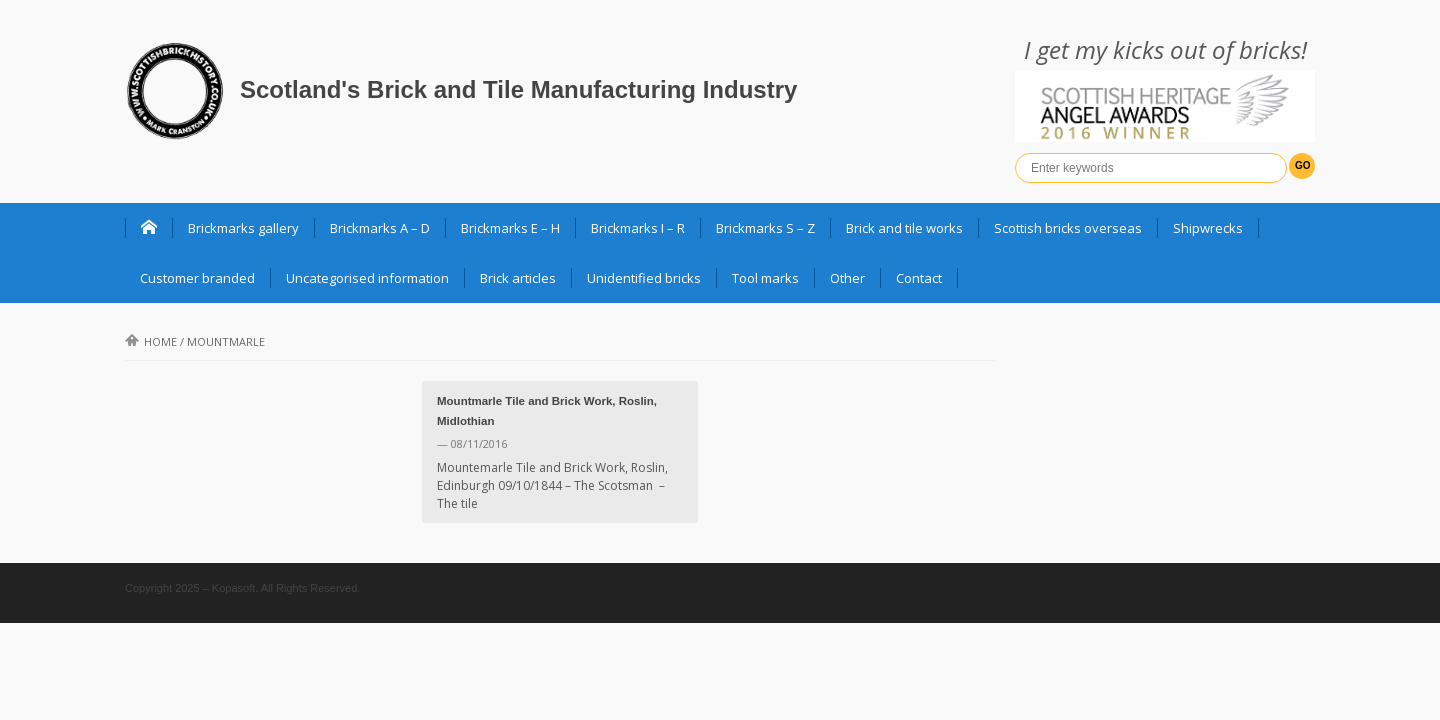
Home (151, 341)
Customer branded (197, 278)
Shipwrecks (1208, 228)
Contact (919, 278)
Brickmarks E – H (510, 228)
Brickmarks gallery (243, 228)
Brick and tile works (904, 228)
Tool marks (765, 278)
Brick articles (518, 278)
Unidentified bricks (644, 278)
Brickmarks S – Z (765, 228)
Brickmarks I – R (638, 228)
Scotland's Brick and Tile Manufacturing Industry (518, 89)
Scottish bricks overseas (1068, 228)
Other (847, 278)
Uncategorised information (367, 278)
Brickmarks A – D (380, 228)
